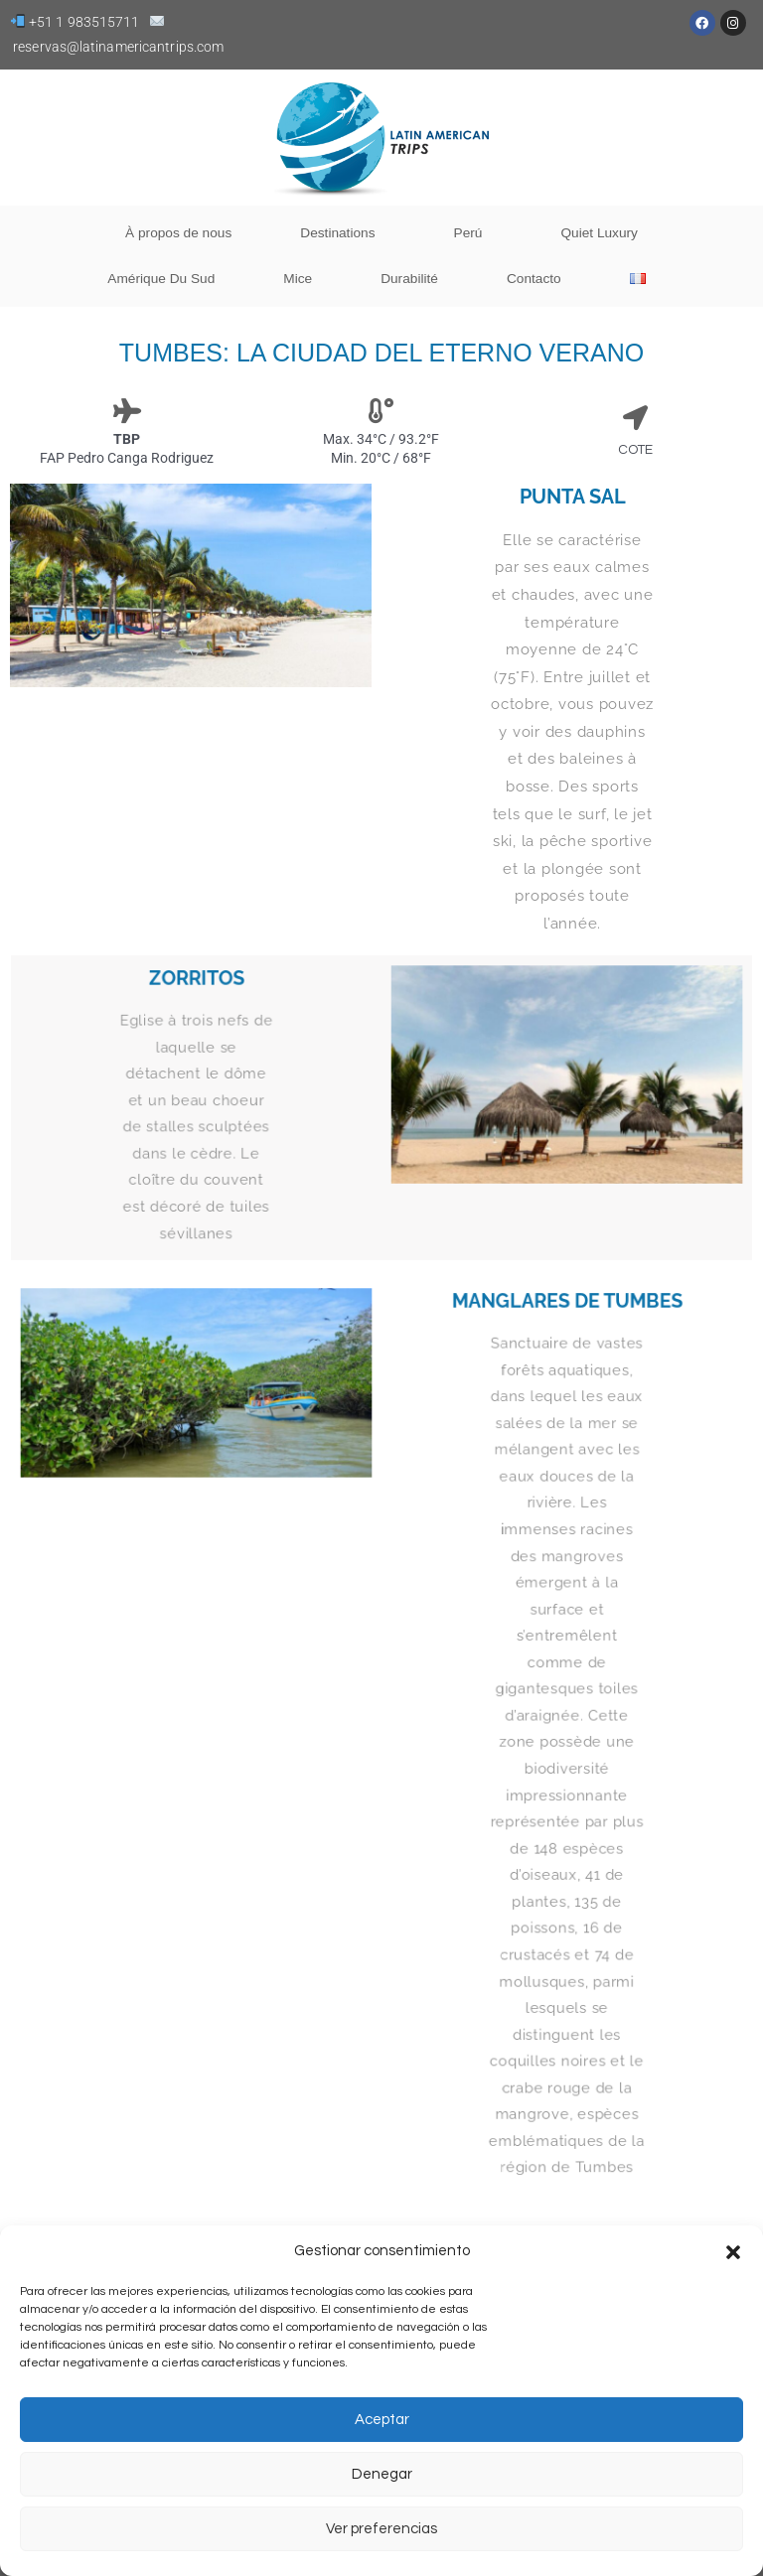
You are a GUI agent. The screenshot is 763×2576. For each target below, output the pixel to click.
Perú (473, 233)
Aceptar (382, 2419)
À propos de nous (178, 232)
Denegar (382, 2474)
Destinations (342, 233)
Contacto (534, 278)
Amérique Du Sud (161, 278)
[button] (733, 2252)
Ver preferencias (381, 2528)
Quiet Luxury (599, 232)
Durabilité (409, 278)
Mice (297, 278)
